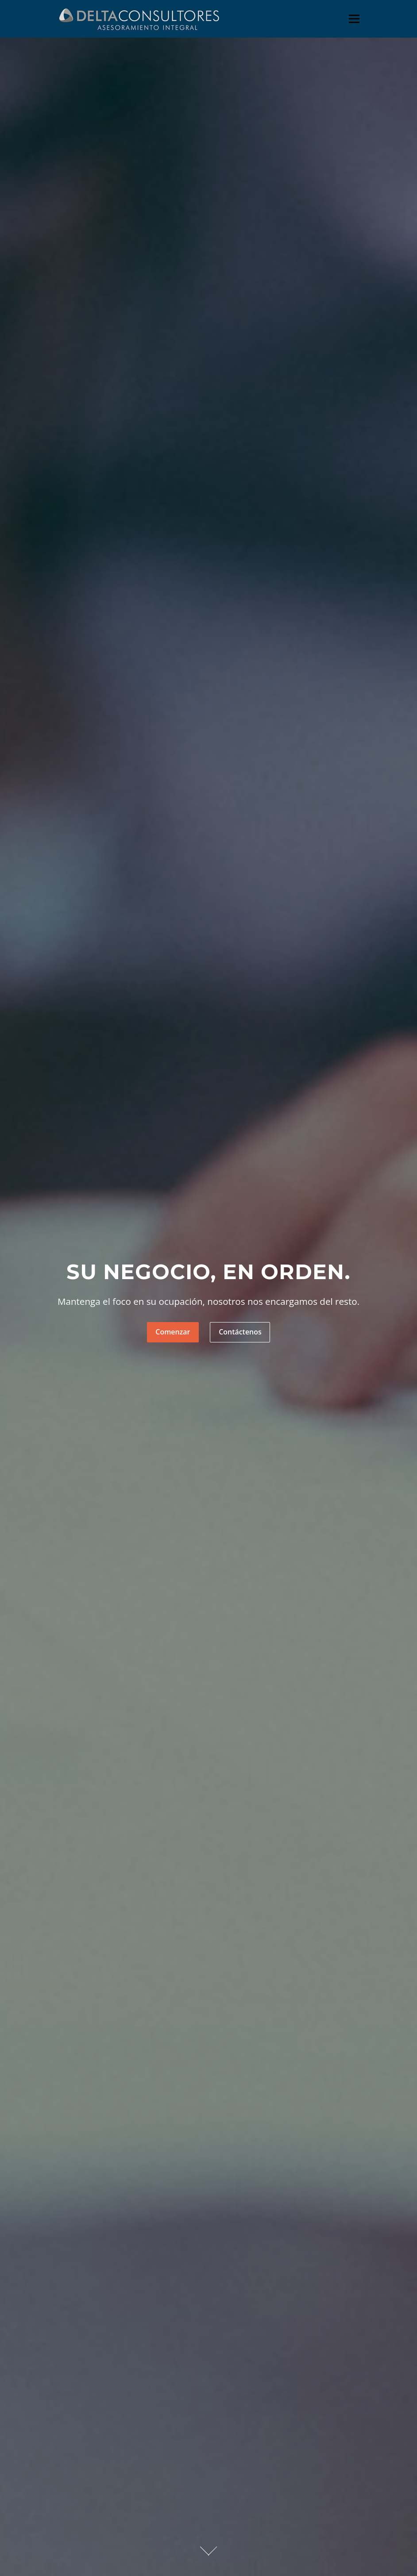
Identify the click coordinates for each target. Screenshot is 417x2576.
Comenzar (172, 1332)
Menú (354, 19)
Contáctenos (240, 1332)
